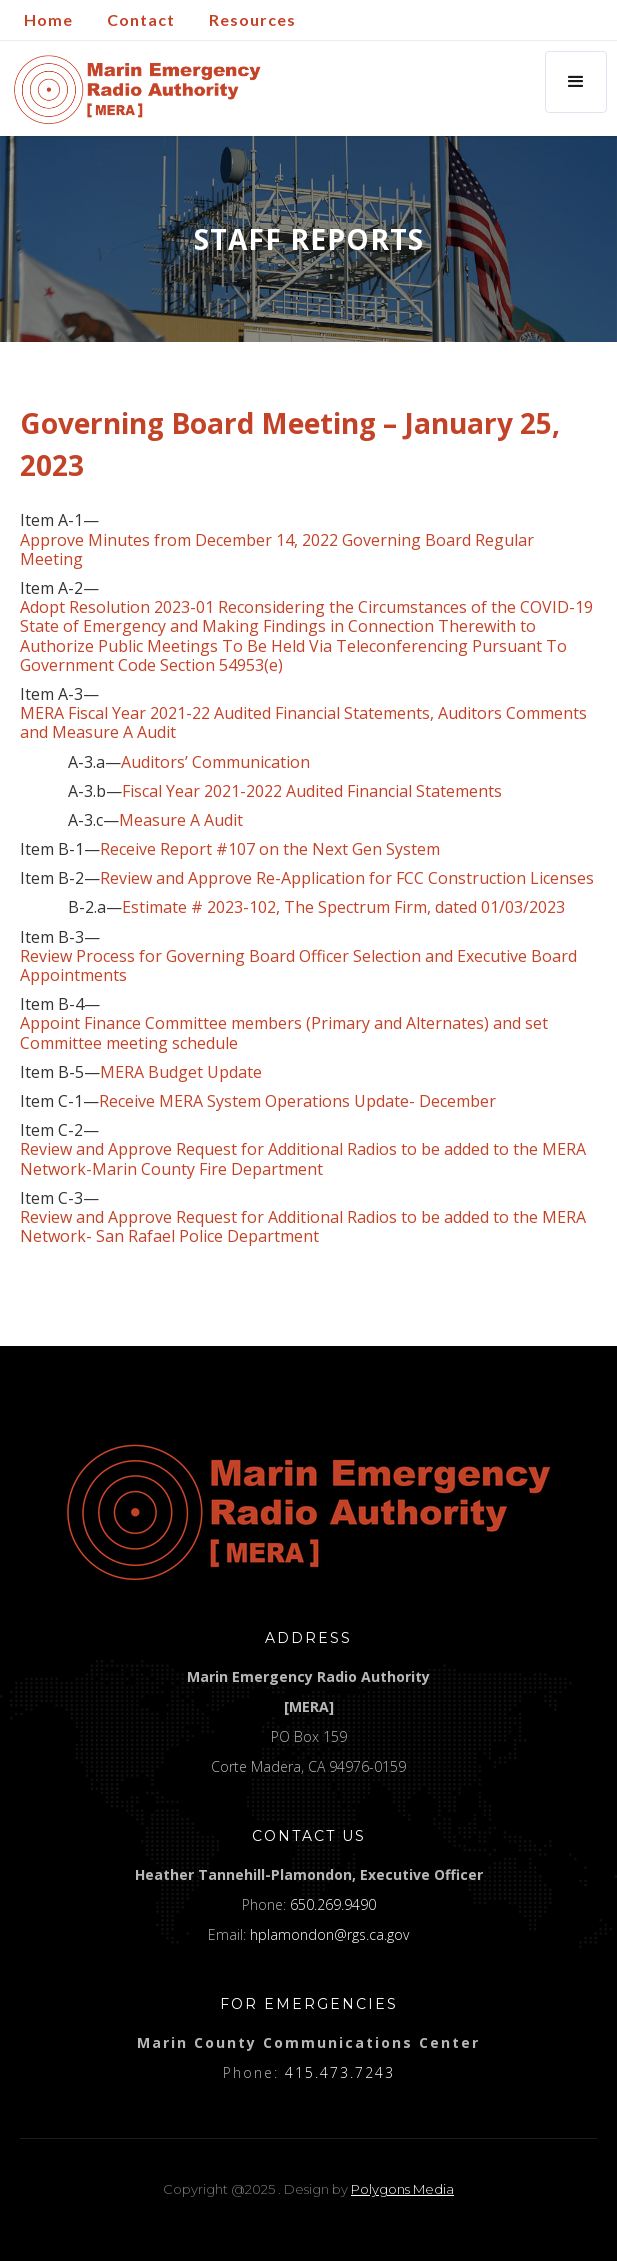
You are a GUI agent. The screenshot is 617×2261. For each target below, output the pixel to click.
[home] (132, 89)
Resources (252, 19)
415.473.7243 (340, 2072)
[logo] (308, 1512)
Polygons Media (402, 2189)
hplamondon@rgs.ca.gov (329, 1934)
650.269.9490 (333, 1904)
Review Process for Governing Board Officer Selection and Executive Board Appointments (298, 966)
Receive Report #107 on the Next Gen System (270, 849)
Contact (141, 19)
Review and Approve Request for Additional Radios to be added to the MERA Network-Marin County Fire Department (303, 1159)
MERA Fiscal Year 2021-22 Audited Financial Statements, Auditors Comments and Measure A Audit (303, 723)
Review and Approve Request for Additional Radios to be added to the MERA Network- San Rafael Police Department (303, 1227)
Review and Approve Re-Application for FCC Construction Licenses (347, 878)
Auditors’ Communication (215, 762)
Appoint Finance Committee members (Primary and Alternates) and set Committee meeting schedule (284, 1033)
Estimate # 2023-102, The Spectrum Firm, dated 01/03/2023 (343, 907)
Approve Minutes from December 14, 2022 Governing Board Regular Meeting (277, 550)
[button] (576, 82)
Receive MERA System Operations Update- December (297, 1101)
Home (48, 19)
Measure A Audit (181, 820)
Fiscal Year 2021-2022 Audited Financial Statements (312, 791)
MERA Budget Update (181, 1072)
